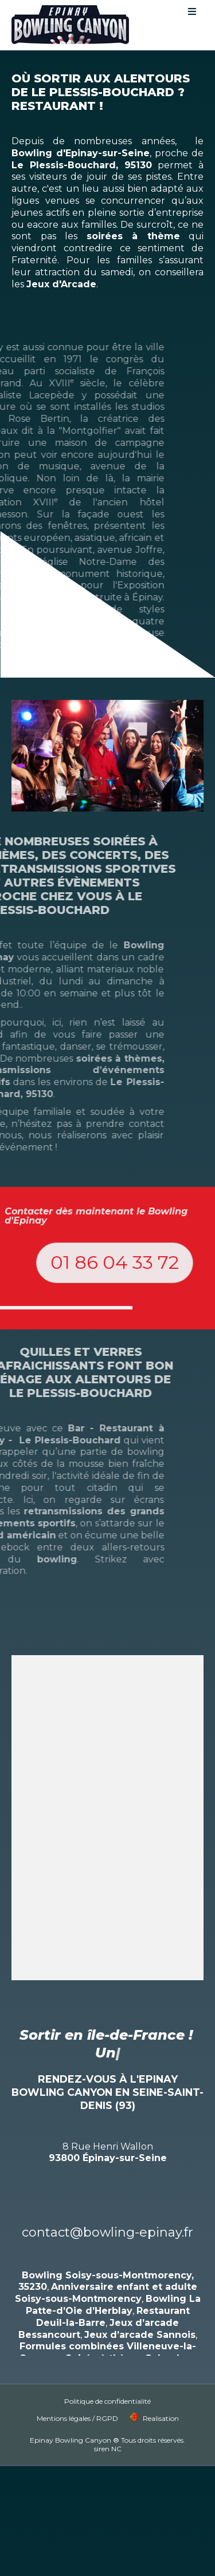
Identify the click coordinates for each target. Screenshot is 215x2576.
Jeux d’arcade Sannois (140, 2316)
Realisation (161, 2400)
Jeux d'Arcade (61, 284)
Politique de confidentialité (107, 2383)
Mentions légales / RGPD (77, 2400)
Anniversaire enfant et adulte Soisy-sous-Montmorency (106, 2275)
